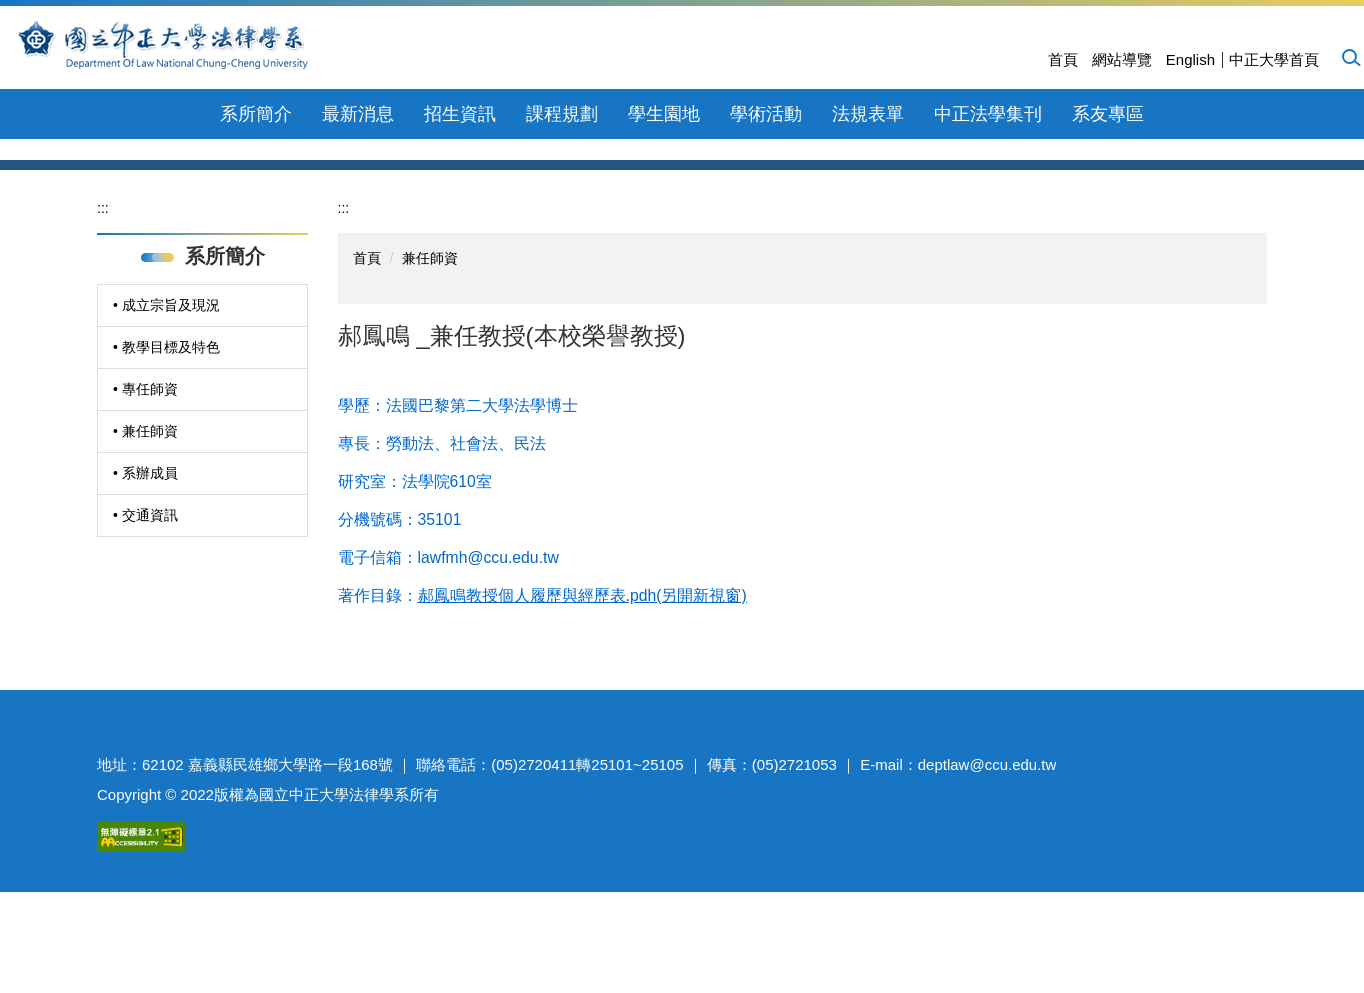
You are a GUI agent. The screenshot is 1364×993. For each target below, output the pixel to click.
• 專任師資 (145, 521)
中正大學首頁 (1274, 59)
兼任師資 (430, 390)
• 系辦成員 (145, 605)
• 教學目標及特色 (166, 479)
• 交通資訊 (145, 647)
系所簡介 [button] (256, 114)
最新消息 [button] (358, 114)
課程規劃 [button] (562, 114)
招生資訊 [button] (460, 114)
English (1190, 59)
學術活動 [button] (766, 114)
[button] (1350, 57)
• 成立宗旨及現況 (166, 437)
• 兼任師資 (145, 563)
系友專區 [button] (1108, 114)
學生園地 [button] (664, 114)
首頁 (1063, 59)
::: (103, 340)
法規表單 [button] (868, 114)
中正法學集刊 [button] (988, 114)
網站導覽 (1122, 59)
